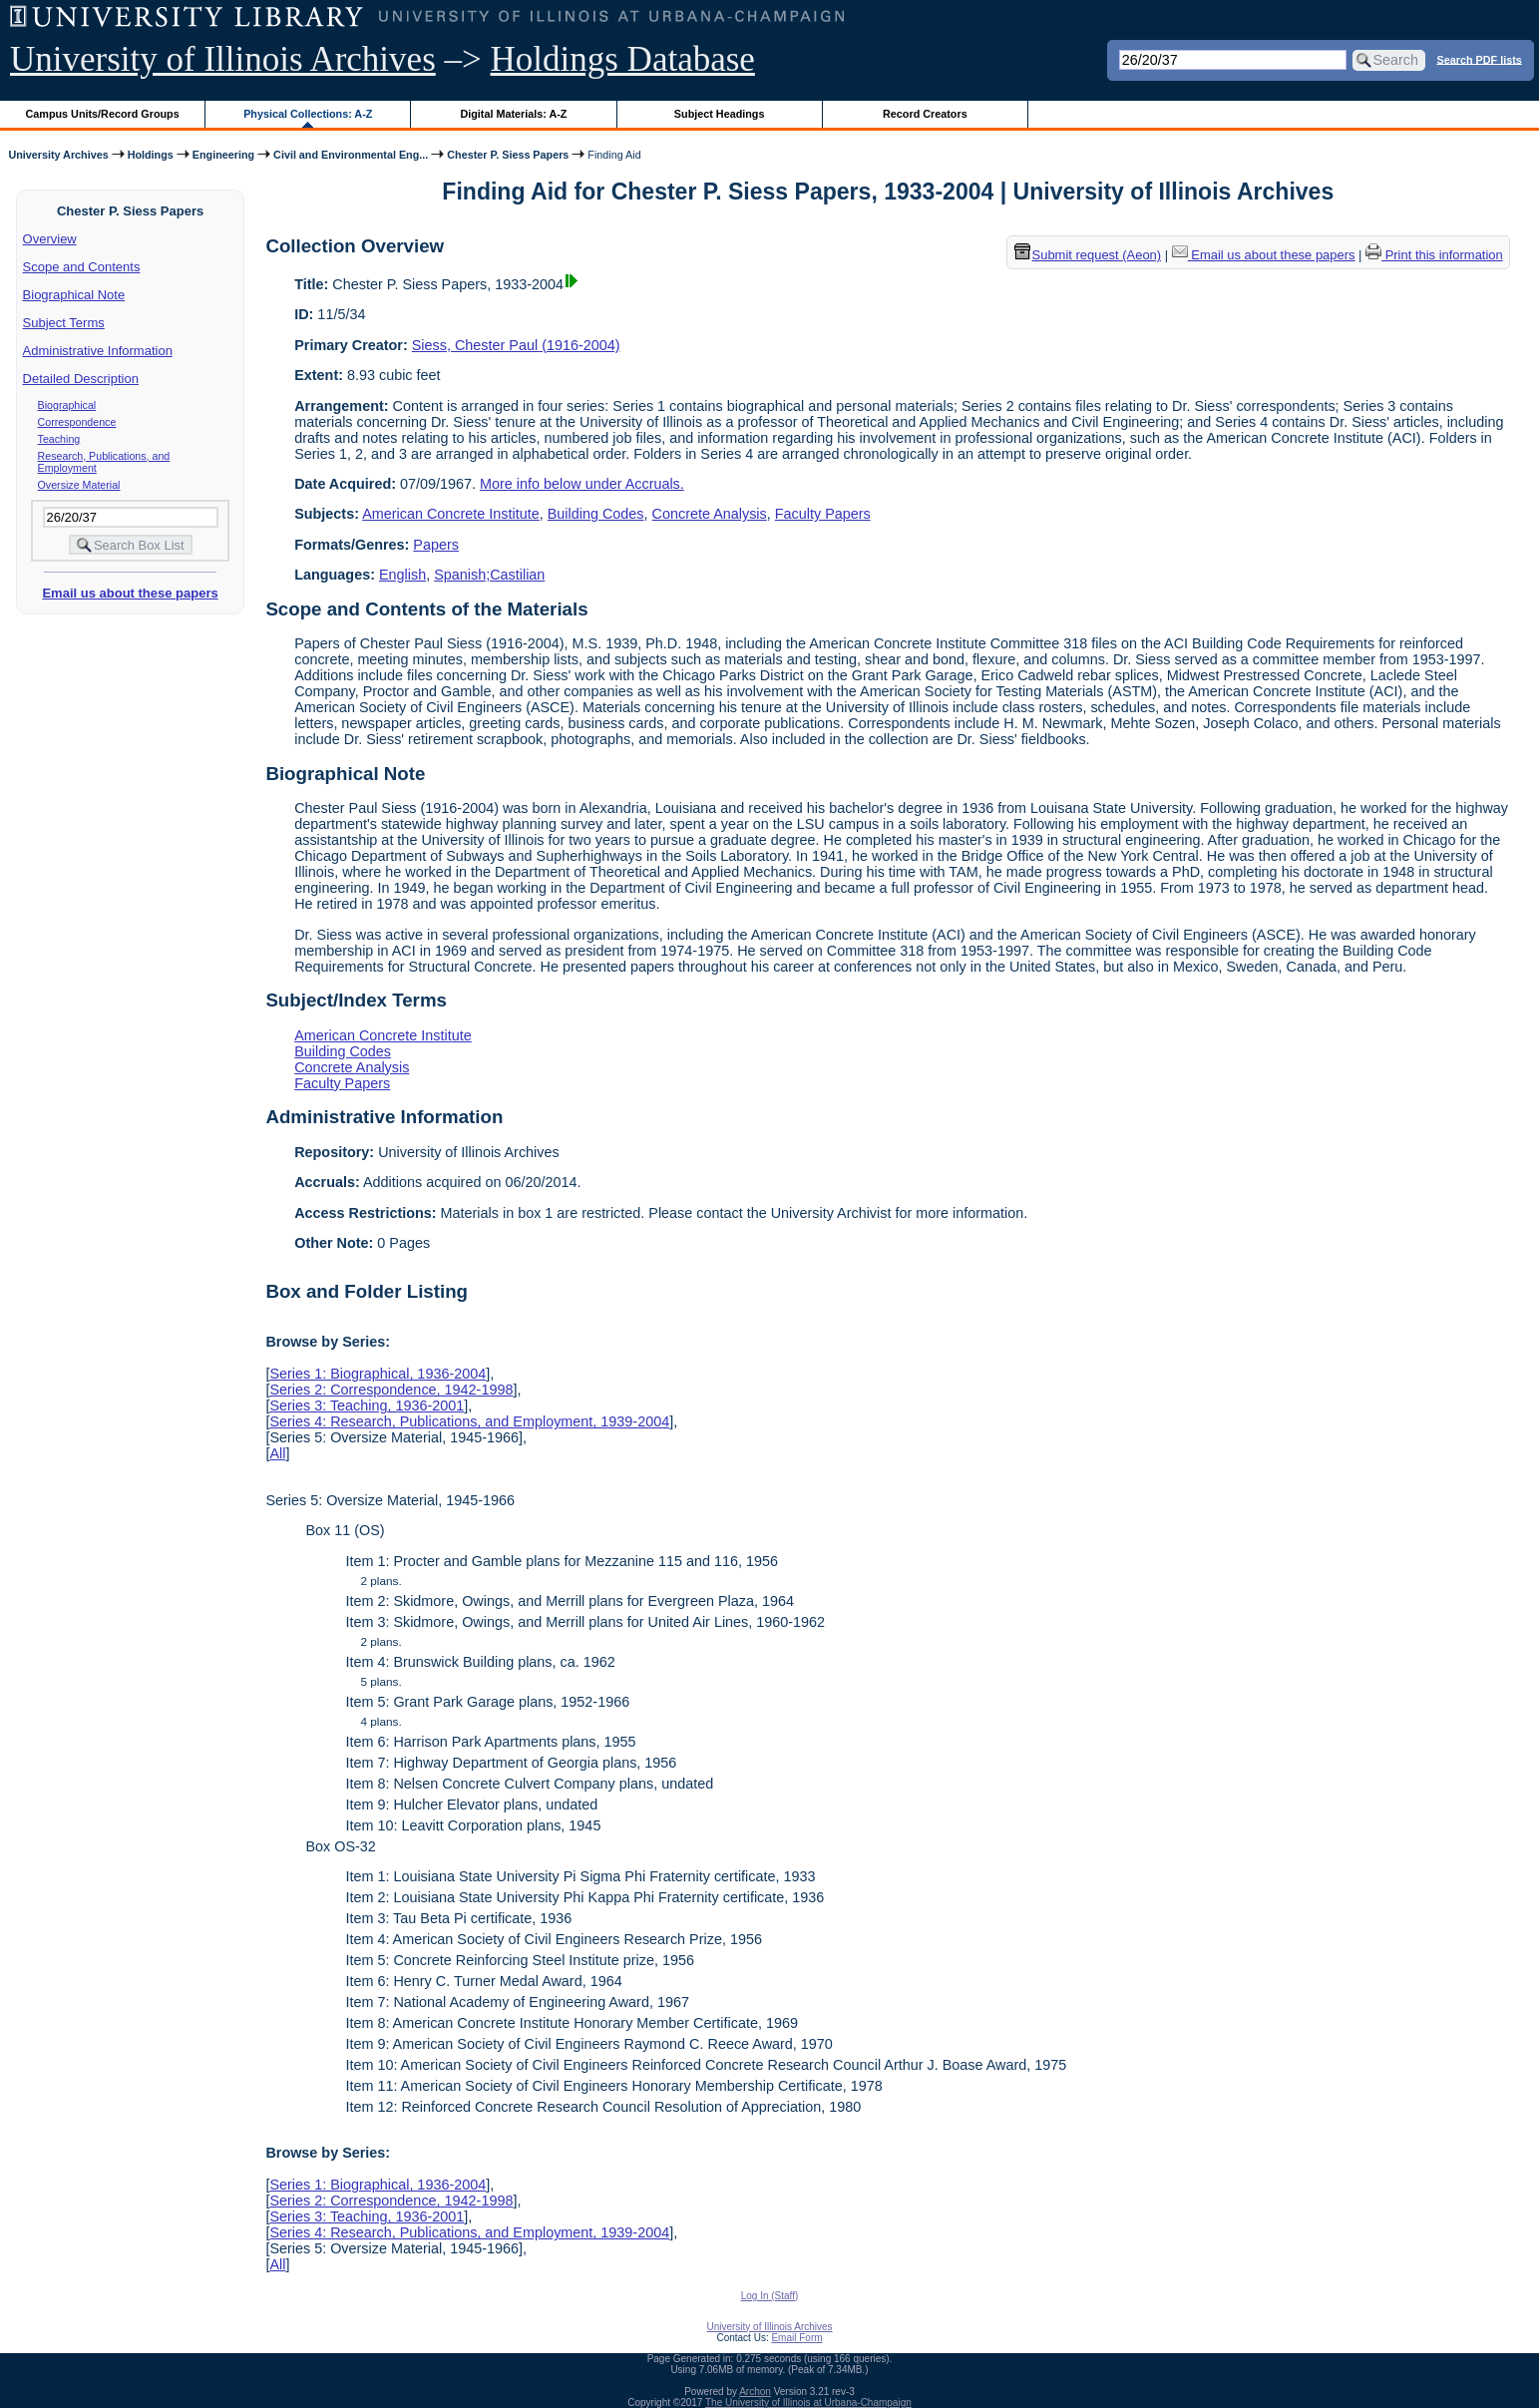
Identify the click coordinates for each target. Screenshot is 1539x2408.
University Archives (58, 155)
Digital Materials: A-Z (513, 114)
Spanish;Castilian (489, 575)
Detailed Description (81, 378)
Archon (755, 2391)
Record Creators (925, 114)
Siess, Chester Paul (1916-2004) (516, 345)
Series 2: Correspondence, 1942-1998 (391, 1390)
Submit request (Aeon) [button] (1088, 254)
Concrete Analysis (709, 514)
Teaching (59, 439)
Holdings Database (623, 59)
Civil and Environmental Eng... (350, 155)
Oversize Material (79, 485)
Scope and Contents (82, 266)
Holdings (151, 155)
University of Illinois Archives (223, 59)
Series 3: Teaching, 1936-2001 (366, 1405)
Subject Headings (719, 114)
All (277, 1453)
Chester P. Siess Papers (508, 155)
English (402, 575)
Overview (50, 238)
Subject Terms (64, 322)
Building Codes (596, 514)
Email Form (796, 2337)
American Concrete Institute (451, 514)
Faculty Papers (823, 514)
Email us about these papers (129, 593)
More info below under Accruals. (582, 484)
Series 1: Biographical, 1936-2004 (377, 1374)
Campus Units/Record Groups (103, 114)
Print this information (1434, 254)
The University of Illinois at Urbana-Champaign (808, 2402)
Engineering (223, 155)
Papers (436, 545)
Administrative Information (98, 350)
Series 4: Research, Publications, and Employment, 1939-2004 (469, 1421)
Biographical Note (74, 294)
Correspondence (77, 422)
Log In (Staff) (770, 2295)
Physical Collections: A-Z (307, 114)
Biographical (67, 405)
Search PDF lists (1479, 59)
